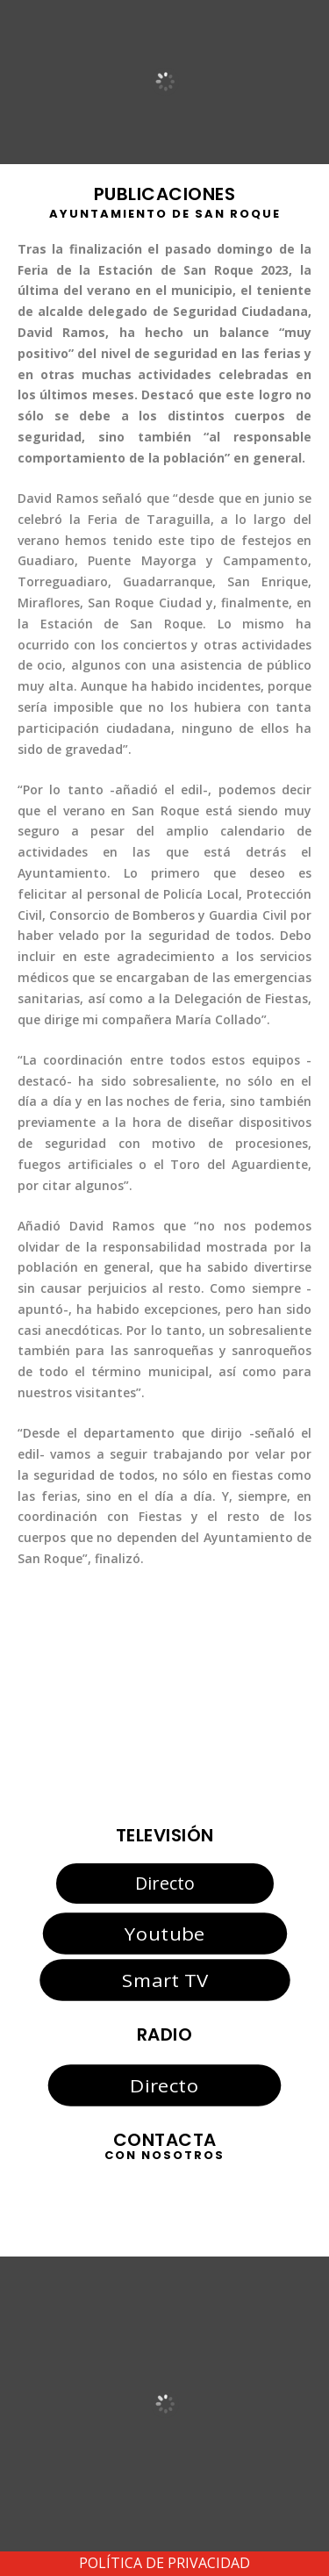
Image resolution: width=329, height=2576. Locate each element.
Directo (165, 1883)
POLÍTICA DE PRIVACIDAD (164, 2562)
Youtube (164, 1933)
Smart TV (164, 1980)
